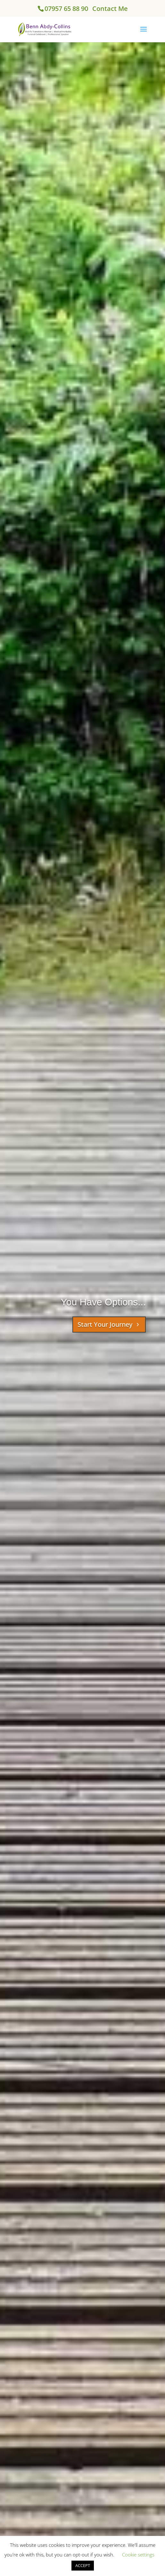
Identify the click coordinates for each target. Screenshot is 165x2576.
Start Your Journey (105, 1324)
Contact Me (110, 8)
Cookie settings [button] (138, 2554)
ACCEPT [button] (82, 2565)
